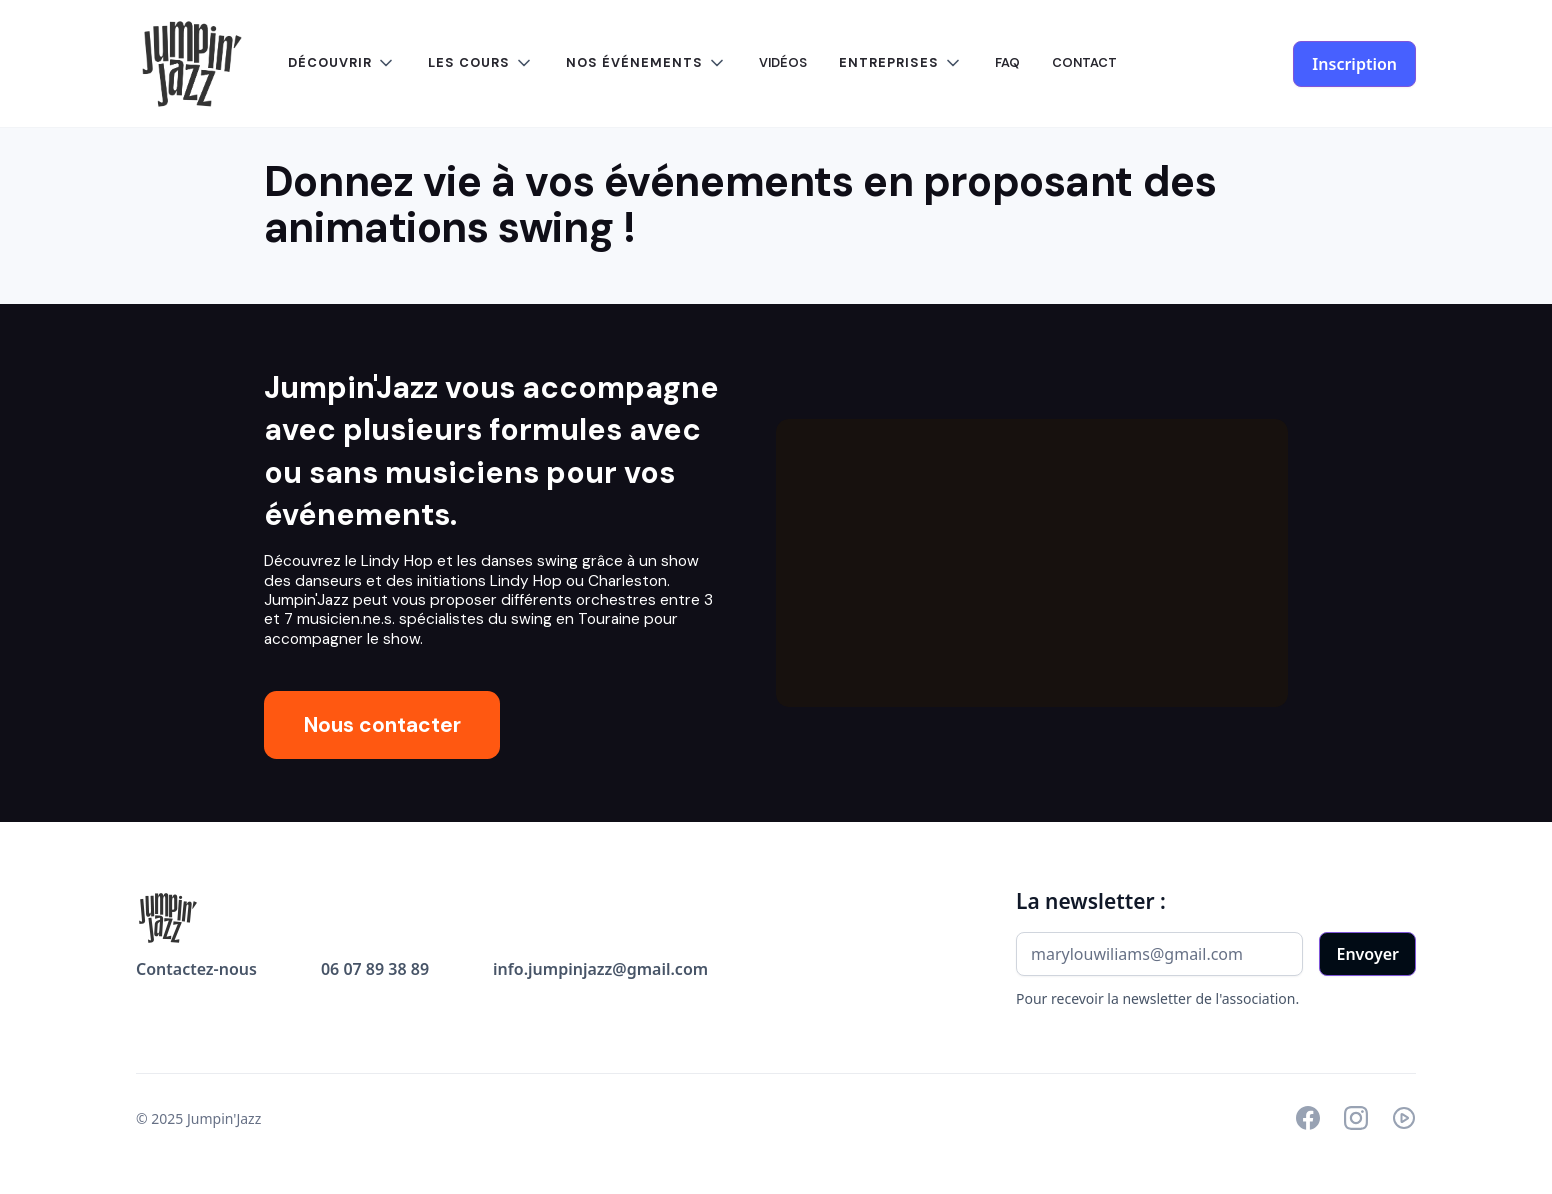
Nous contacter (382, 724)
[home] (192, 64)
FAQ (1007, 62)
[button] (342, 63)
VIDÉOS (783, 62)
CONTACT (1084, 62)
